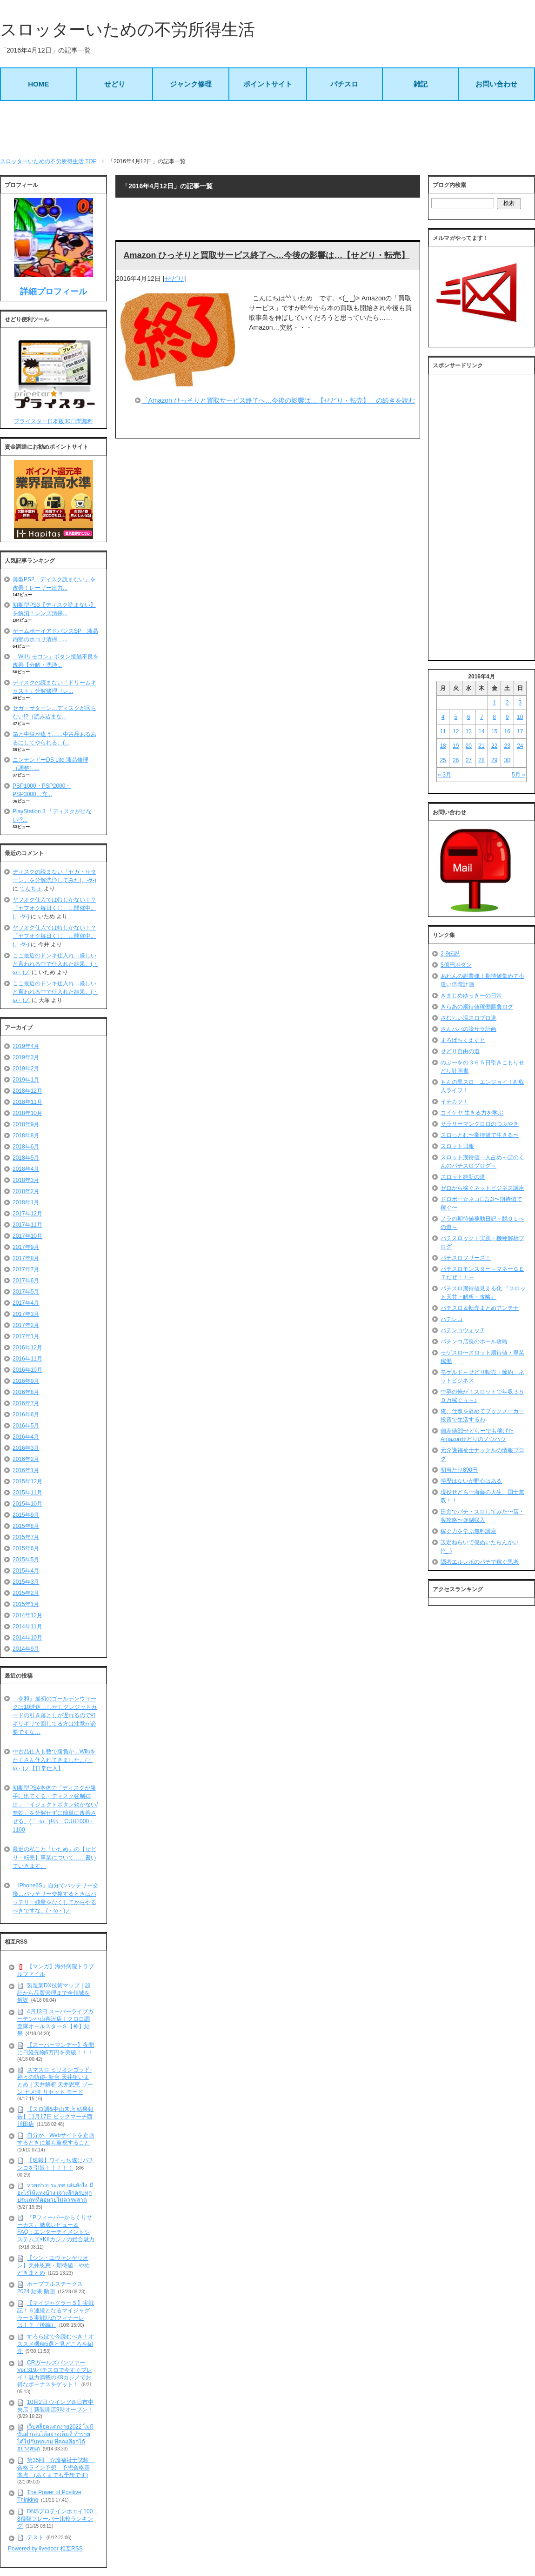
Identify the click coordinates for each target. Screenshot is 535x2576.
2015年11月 (27, 1492)
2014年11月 (27, 1626)
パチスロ (344, 84)
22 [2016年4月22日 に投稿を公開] (494, 746)
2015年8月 (26, 1526)
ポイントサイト (267, 84)
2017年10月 (27, 1236)
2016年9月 (26, 1381)
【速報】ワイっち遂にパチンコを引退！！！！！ (55, 2164)
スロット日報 (457, 1146)
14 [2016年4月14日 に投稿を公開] (481, 731)
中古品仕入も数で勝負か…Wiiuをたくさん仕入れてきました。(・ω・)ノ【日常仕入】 (54, 1760)
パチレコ (452, 1319)
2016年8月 (26, 1392)
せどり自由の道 (460, 1051)
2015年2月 (26, 1593)
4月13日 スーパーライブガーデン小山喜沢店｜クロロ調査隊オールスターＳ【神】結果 (55, 2022)
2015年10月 (27, 1503)
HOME (38, 84)
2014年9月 (26, 1649)
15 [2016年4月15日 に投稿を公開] (494, 731)
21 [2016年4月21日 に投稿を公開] (481, 746)
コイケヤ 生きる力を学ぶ (472, 1112)
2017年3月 (26, 1314)
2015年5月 (26, 1559)
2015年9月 (26, 1515)
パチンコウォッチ (463, 1330)
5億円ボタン (456, 965)
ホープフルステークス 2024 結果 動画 (50, 2288)
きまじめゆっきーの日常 (471, 995)
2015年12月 (27, 1481)
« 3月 (444, 774)
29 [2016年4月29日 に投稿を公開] (494, 760)
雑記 (421, 84)
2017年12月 (27, 1213)
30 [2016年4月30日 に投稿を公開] (507, 760)
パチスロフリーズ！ (466, 1258)
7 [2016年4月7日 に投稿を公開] (481, 717)
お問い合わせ (496, 84)
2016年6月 (26, 1414)
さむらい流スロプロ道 (468, 1018)
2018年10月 (27, 1113)
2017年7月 (26, 1269)
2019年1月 (26, 1079)
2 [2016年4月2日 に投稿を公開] (507, 702)
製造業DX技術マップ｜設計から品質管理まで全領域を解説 (54, 1992)
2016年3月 (26, 1448)
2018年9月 (26, 1124)
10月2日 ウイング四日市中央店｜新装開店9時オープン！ (55, 2406)
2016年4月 (26, 1437)
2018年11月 (27, 1102)
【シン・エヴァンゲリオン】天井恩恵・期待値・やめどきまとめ (53, 2265)
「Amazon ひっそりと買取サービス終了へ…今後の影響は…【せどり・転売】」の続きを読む (278, 400)
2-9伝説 (450, 953)
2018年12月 (27, 1091)
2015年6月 (26, 1548)
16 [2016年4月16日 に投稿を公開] (507, 731)
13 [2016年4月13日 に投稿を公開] (469, 731)
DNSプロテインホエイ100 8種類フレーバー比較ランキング (57, 2518)
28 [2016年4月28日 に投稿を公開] (481, 760)
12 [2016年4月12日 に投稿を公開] (456, 731)
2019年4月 (26, 1046)
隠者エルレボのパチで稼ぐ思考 (480, 1562)
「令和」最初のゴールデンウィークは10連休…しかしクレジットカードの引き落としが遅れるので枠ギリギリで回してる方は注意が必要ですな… (55, 1715)
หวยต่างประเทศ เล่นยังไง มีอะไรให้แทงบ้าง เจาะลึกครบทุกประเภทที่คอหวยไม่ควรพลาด (55, 2192)
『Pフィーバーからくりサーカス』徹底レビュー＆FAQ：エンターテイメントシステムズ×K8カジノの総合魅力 (55, 2228)
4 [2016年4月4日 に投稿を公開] (443, 717)
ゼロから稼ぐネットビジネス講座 (482, 1188)
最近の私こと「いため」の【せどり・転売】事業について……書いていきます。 (54, 1857)
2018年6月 (26, 1146)
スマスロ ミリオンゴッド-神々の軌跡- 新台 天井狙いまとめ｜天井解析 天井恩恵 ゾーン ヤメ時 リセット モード (55, 2081)
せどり (114, 84)
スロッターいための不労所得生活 (127, 29)
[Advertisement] (267, 129)
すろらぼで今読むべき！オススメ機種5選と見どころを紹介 (55, 2343)
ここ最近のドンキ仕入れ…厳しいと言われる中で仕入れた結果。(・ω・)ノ (55, 964)
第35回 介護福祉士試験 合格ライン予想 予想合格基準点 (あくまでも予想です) (55, 2467)
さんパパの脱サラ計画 (468, 1029)
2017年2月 (26, 1325)
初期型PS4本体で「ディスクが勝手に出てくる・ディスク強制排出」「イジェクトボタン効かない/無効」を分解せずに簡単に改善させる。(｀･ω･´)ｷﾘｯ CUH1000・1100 (55, 1809)
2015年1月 (26, 1604)
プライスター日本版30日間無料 (53, 421)
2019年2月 (26, 1068)
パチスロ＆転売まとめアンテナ (480, 1308)
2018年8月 (26, 1135)
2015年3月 (26, 1582)
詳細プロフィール (53, 291)
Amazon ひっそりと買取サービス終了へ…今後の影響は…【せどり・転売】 (266, 255)
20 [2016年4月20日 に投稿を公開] (469, 746)
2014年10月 (27, 1637)
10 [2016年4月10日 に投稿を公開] (520, 717)
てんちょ (31, 888)
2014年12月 (27, 1615)
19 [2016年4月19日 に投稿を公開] (456, 746)
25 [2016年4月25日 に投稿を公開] (443, 760)
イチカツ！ (454, 1101)
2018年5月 (26, 1158)
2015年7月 (26, 1537)
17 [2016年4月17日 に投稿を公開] (520, 731)
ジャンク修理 (191, 84)
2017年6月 (26, 1280)
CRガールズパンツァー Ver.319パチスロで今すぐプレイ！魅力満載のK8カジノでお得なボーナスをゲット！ (54, 2373)
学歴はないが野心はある (471, 1481)
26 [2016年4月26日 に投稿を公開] (456, 760)
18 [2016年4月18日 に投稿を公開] (443, 746)
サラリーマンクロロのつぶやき (480, 1124)
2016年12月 (27, 1347)
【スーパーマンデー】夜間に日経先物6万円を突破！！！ (55, 2049)
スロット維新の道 (463, 1177)
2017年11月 (27, 1225)
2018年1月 (26, 1202)
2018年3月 (26, 1180)
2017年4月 (26, 1303)
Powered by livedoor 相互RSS (45, 2548)
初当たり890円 (459, 1470)
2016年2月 (26, 1459)
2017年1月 (26, 1336)
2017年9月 (26, 1247)
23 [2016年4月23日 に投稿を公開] (507, 746)
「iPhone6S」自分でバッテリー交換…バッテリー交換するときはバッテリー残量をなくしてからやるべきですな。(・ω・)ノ (55, 1898)
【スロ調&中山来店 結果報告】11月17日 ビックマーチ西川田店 (55, 2116)
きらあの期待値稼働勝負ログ (477, 1006)
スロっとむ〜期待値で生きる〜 (480, 1135)
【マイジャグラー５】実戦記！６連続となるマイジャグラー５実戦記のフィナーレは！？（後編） (55, 2314)
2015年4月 (26, 1570)
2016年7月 (26, 1403)
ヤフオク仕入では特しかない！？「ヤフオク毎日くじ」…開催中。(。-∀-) (54, 908)
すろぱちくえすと (463, 1040)
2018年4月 (26, 1169)
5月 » (518, 774)
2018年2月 (26, 1191)
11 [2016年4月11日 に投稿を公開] (443, 731)
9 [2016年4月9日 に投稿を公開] (507, 717)
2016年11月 (27, 1358)
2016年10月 (27, 1370)
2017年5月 (26, 1291)
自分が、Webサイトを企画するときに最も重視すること (55, 2139)
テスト (35, 2537)
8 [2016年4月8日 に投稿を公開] (494, 717)
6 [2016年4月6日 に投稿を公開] (468, 717)
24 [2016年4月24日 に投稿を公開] (520, 746)
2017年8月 (26, 1258)
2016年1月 (26, 1470)
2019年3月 (26, 1057)
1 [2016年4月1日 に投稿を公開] (494, 702)
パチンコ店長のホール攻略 (474, 1341)
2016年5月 (26, 1425)
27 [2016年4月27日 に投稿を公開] (469, 760)
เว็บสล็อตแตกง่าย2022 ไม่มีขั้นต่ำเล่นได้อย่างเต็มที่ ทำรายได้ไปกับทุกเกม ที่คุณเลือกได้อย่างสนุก (55, 2437)
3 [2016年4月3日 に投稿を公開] (520, 702)
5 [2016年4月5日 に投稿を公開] (455, 717)
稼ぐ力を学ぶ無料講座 (468, 1531)
